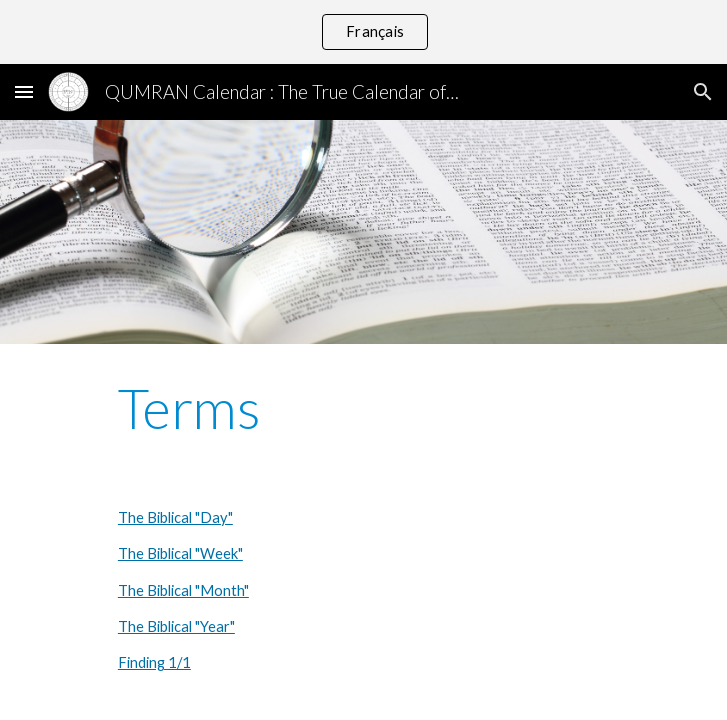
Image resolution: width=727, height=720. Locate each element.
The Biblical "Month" (183, 590)
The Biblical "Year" (176, 626)
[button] (24, 91)
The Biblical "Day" (175, 517)
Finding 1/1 (154, 662)
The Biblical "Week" (180, 553)
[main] (363, 409)
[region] (363, 32)
